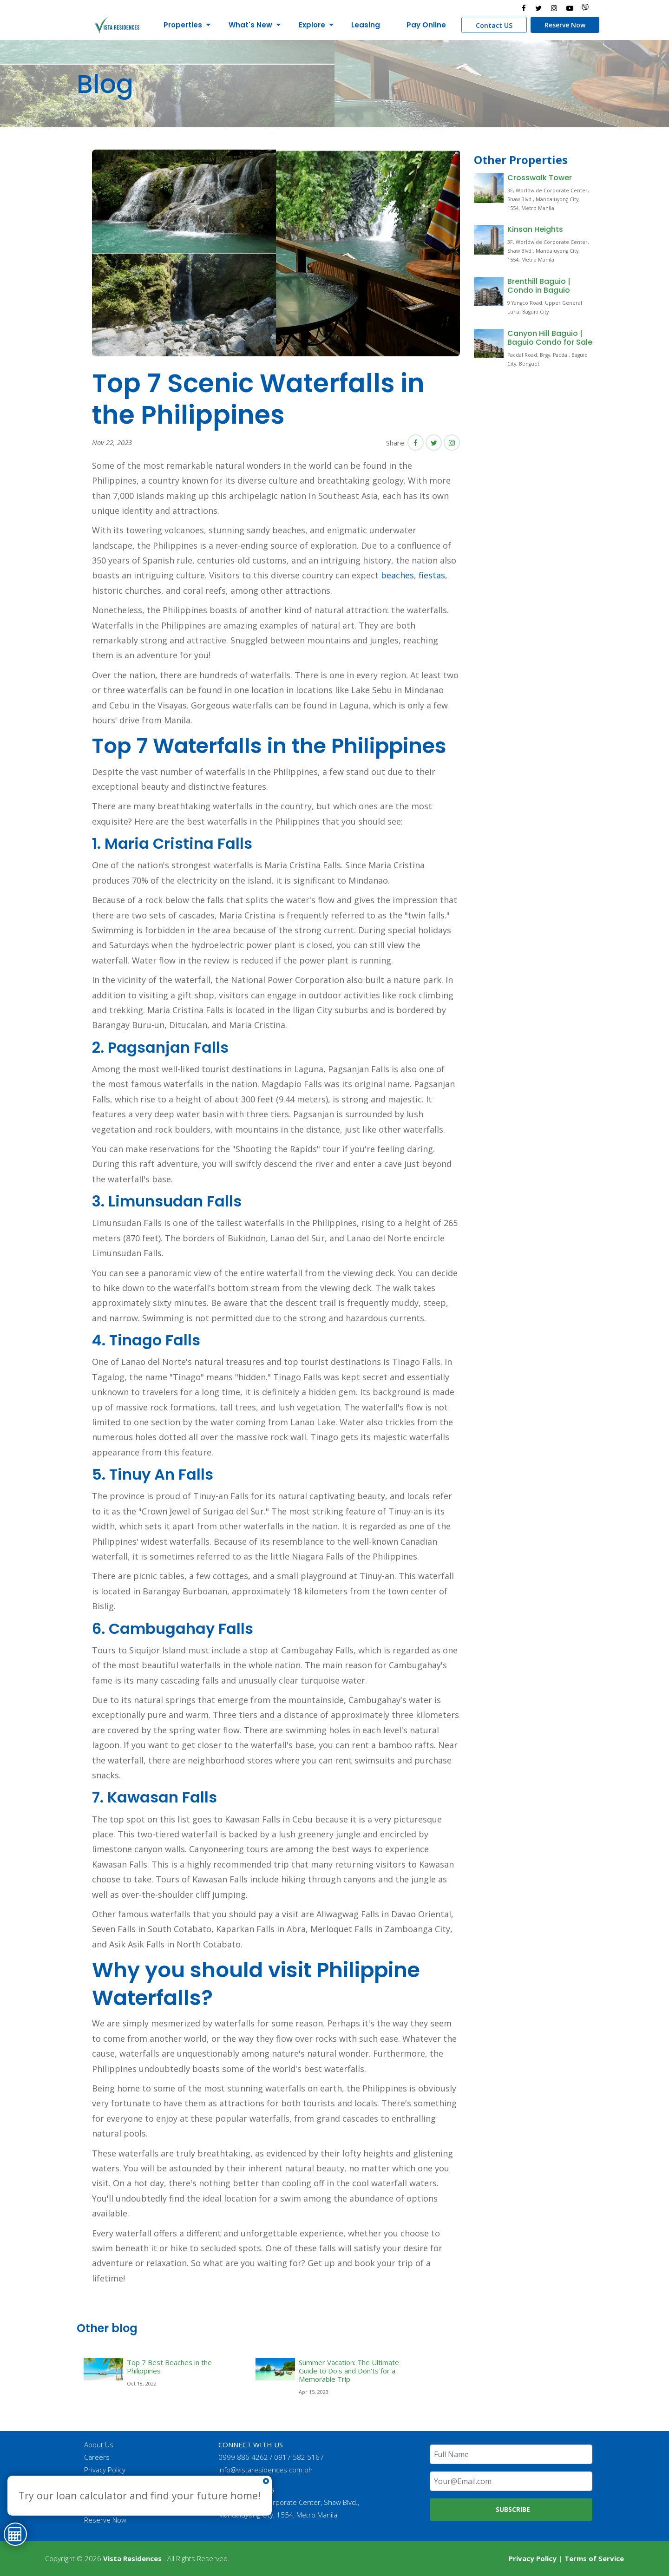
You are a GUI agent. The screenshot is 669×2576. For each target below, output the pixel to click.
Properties (183, 25)
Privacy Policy (104, 2469)
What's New (250, 25)
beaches (397, 575)
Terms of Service (594, 2558)
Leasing (365, 25)
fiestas (432, 575)
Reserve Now (564, 24)
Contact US (494, 25)
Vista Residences (132, 2558)
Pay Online (426, 25)
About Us (98, 2444)
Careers (97, 2457)
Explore (312, 25)
